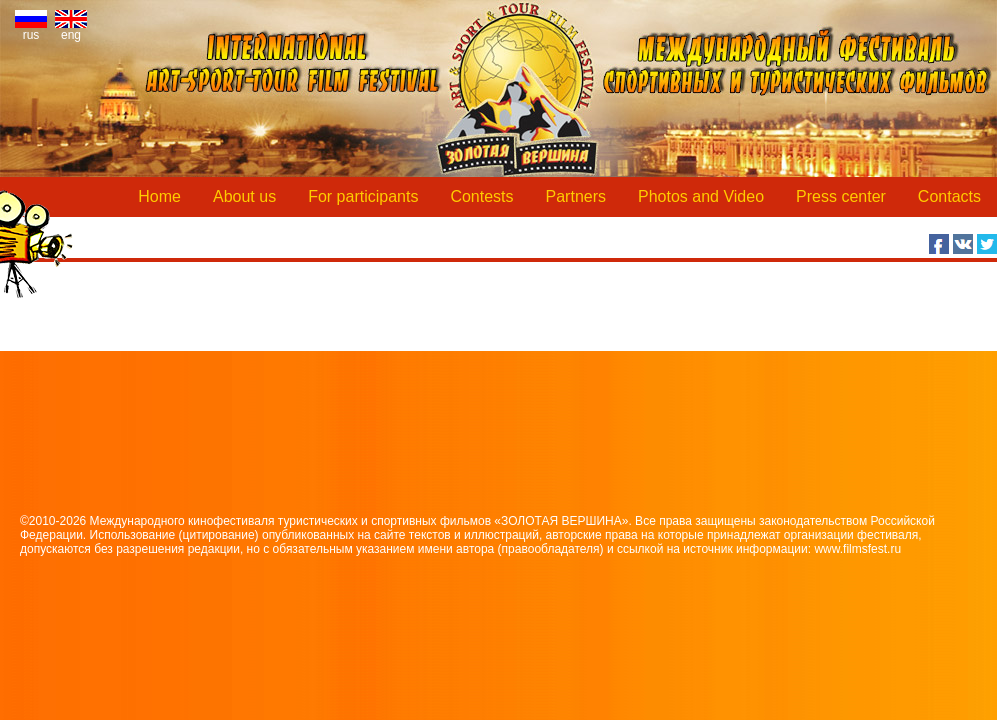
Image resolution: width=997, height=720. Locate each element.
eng (71, 29)
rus (31, 29)
